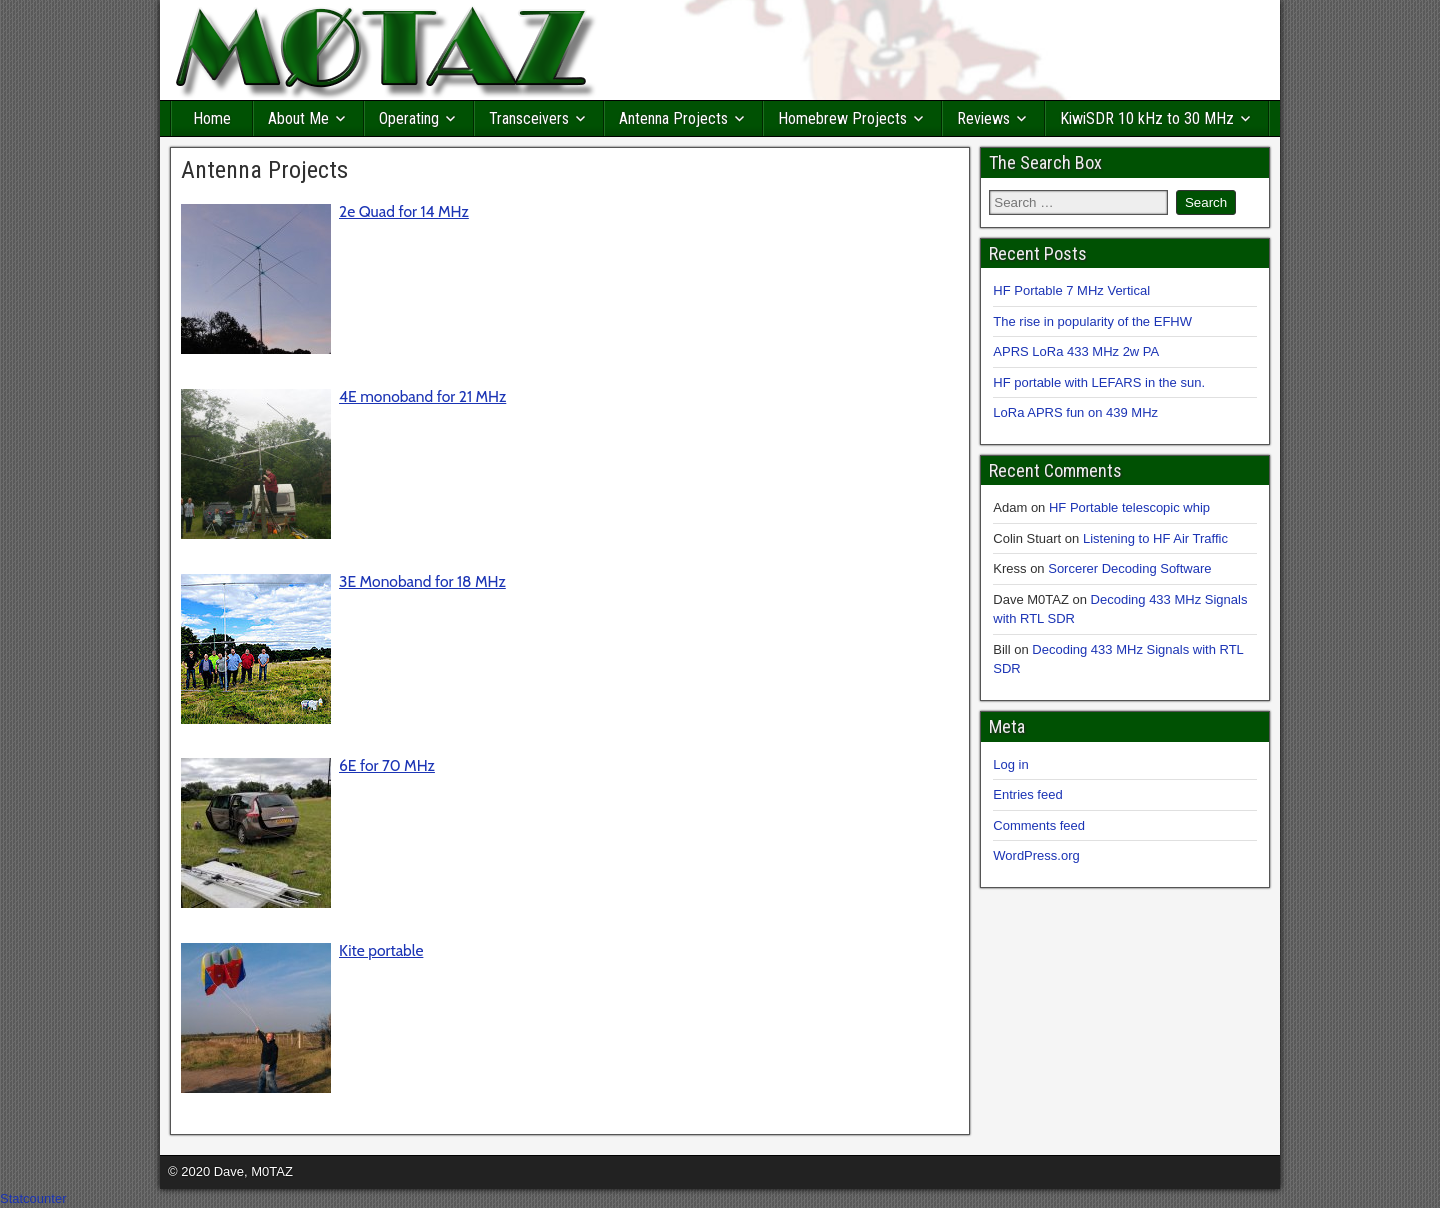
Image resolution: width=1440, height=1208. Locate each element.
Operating (409, 118)
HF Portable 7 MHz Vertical (1071, 290)
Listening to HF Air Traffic (1155, 538)
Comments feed (1039, 825)
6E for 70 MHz (387, 765)
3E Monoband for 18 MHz (422, 581)
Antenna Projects (673, 118)
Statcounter (33, 1198)
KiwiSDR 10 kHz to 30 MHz (1147, 118)
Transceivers (529, 118)
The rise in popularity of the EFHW (1092, 321)
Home (212, 118)
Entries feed (1027, 794)
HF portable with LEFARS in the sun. (1099, 382)
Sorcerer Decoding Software (1129, 568)
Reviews (983, 118)
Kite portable (381, 950)
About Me (298, 118)
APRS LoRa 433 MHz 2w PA (1076, 351)
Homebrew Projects (842, 118)
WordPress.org (1036, 855)
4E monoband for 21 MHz (422, 396)
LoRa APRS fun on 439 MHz (1075, 412)
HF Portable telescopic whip (1129, 507)
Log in (1010, 764)
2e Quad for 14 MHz (404, 211)
